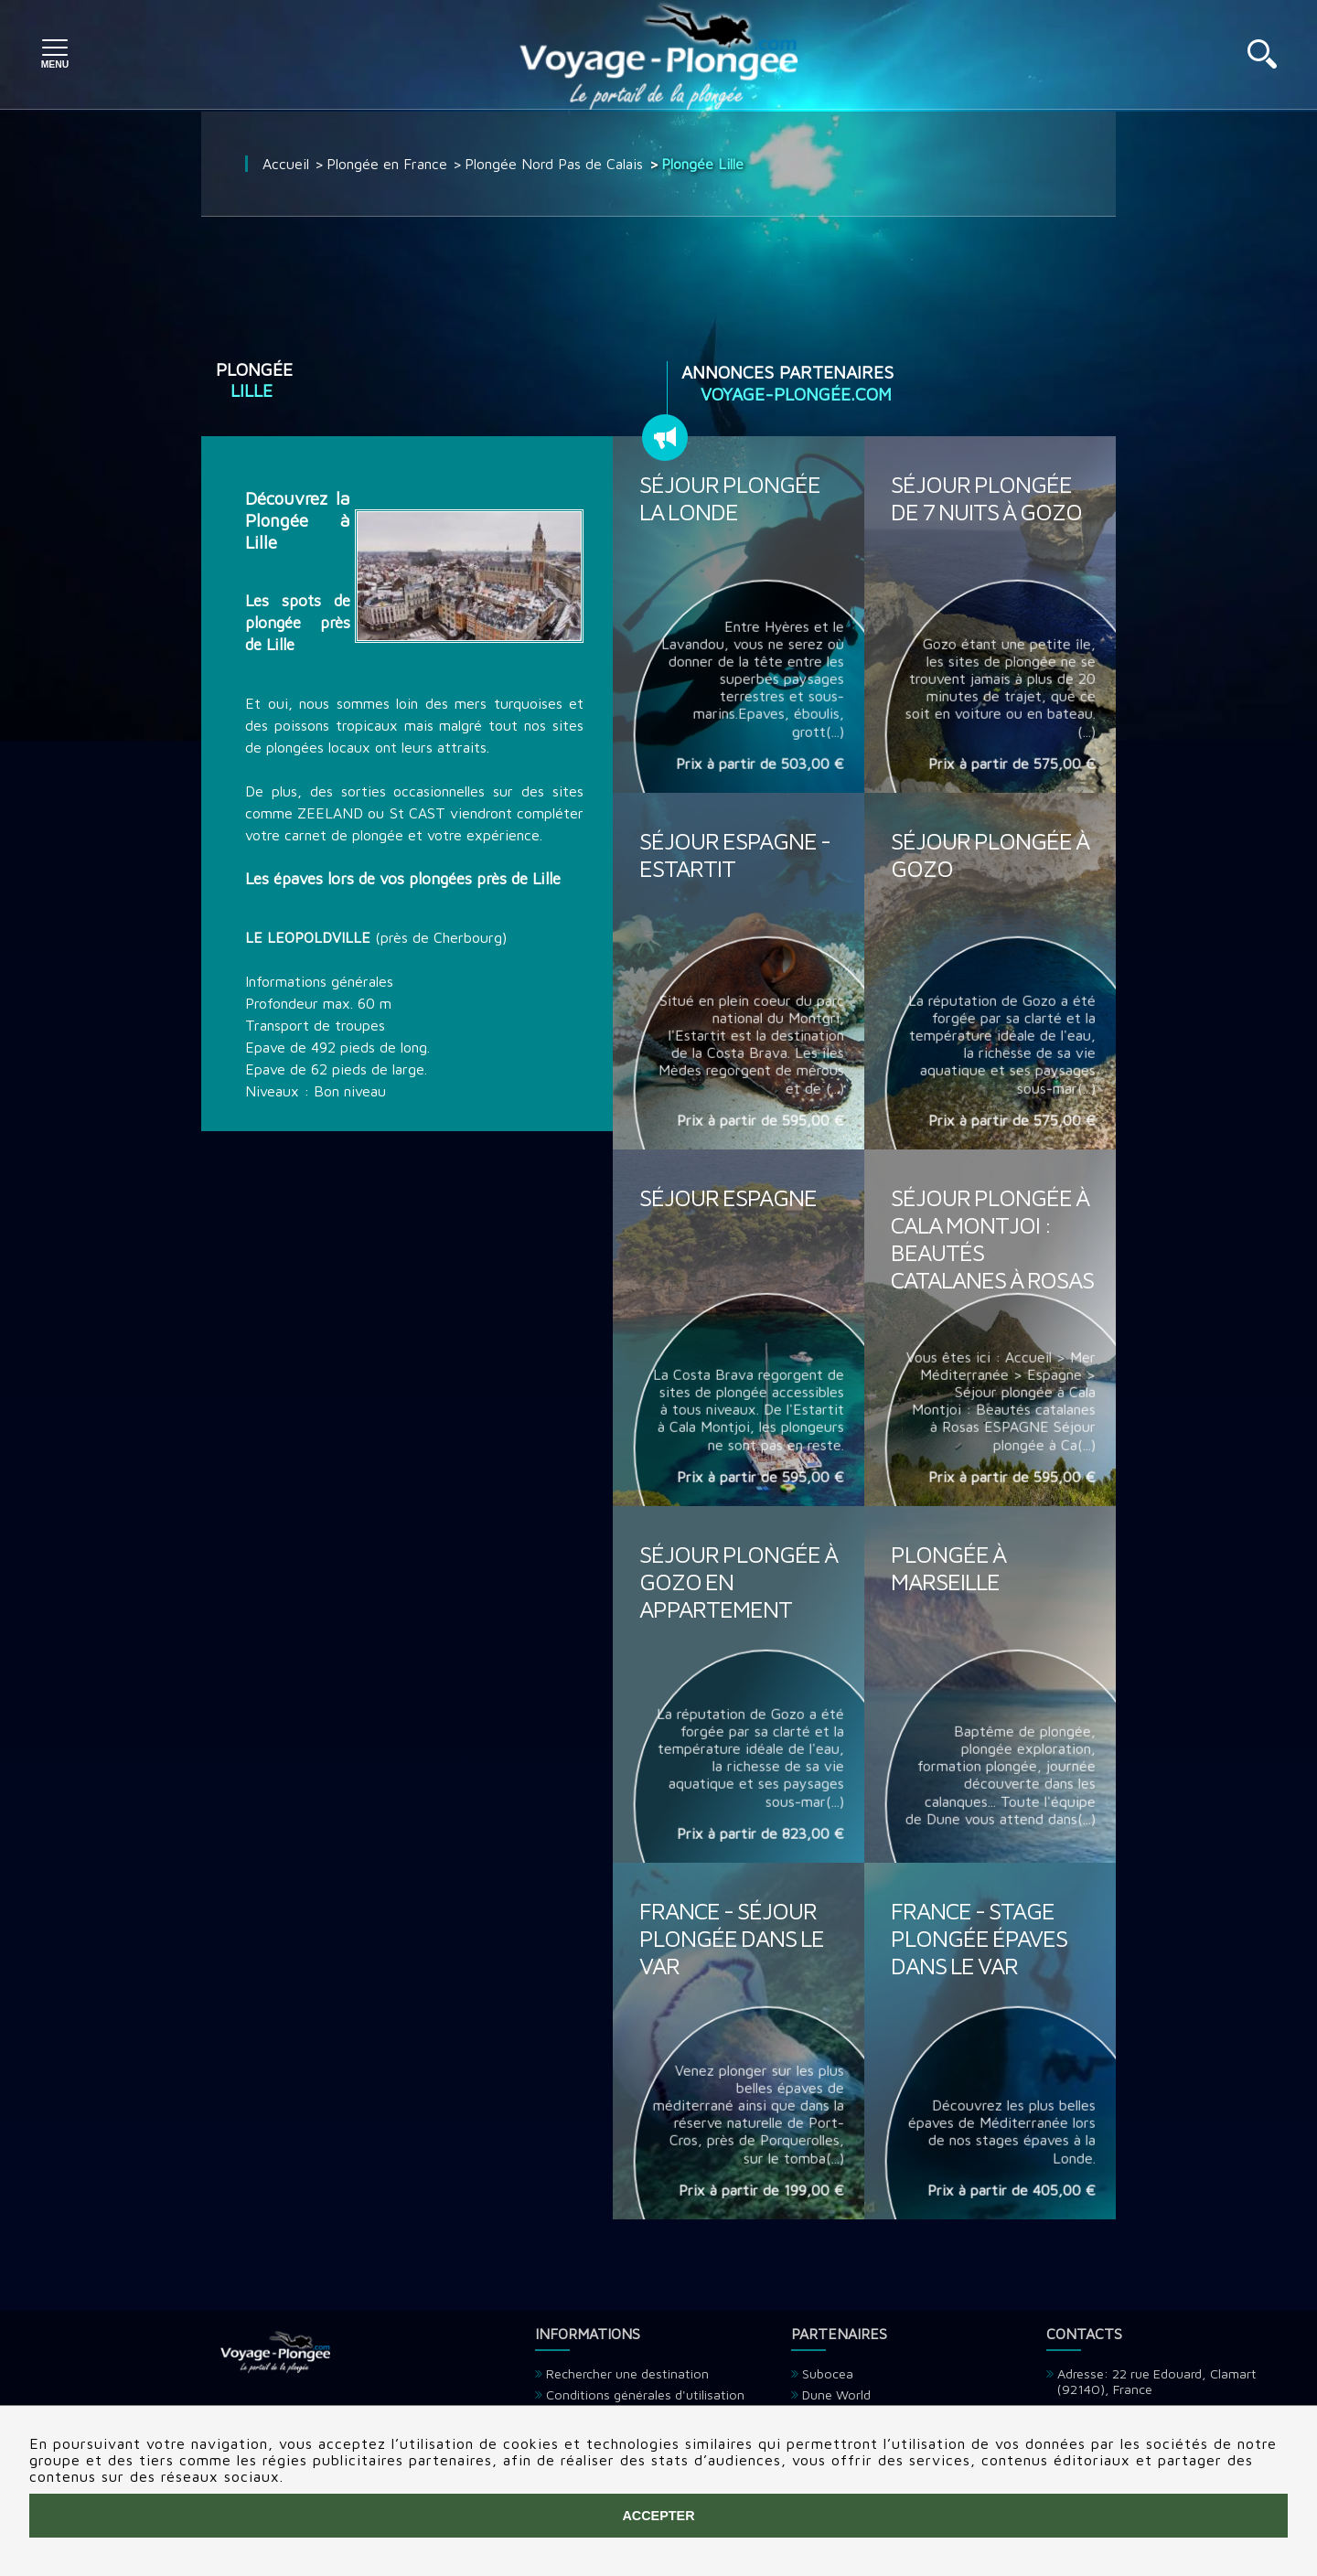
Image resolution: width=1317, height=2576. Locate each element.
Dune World (836, 2394)
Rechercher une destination (627, 2373)
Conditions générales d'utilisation (645, 2394)
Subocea (827, 2373)
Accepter (658, 2515)
